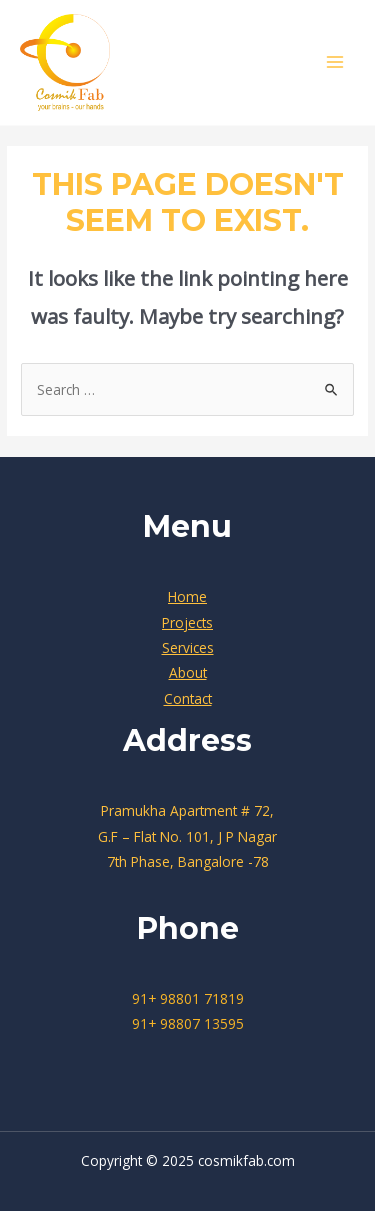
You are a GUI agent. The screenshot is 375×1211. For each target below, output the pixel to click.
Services (188, 647)
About (188, 672)
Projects (187, 622)
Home (187, 596)
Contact (188, 698)
